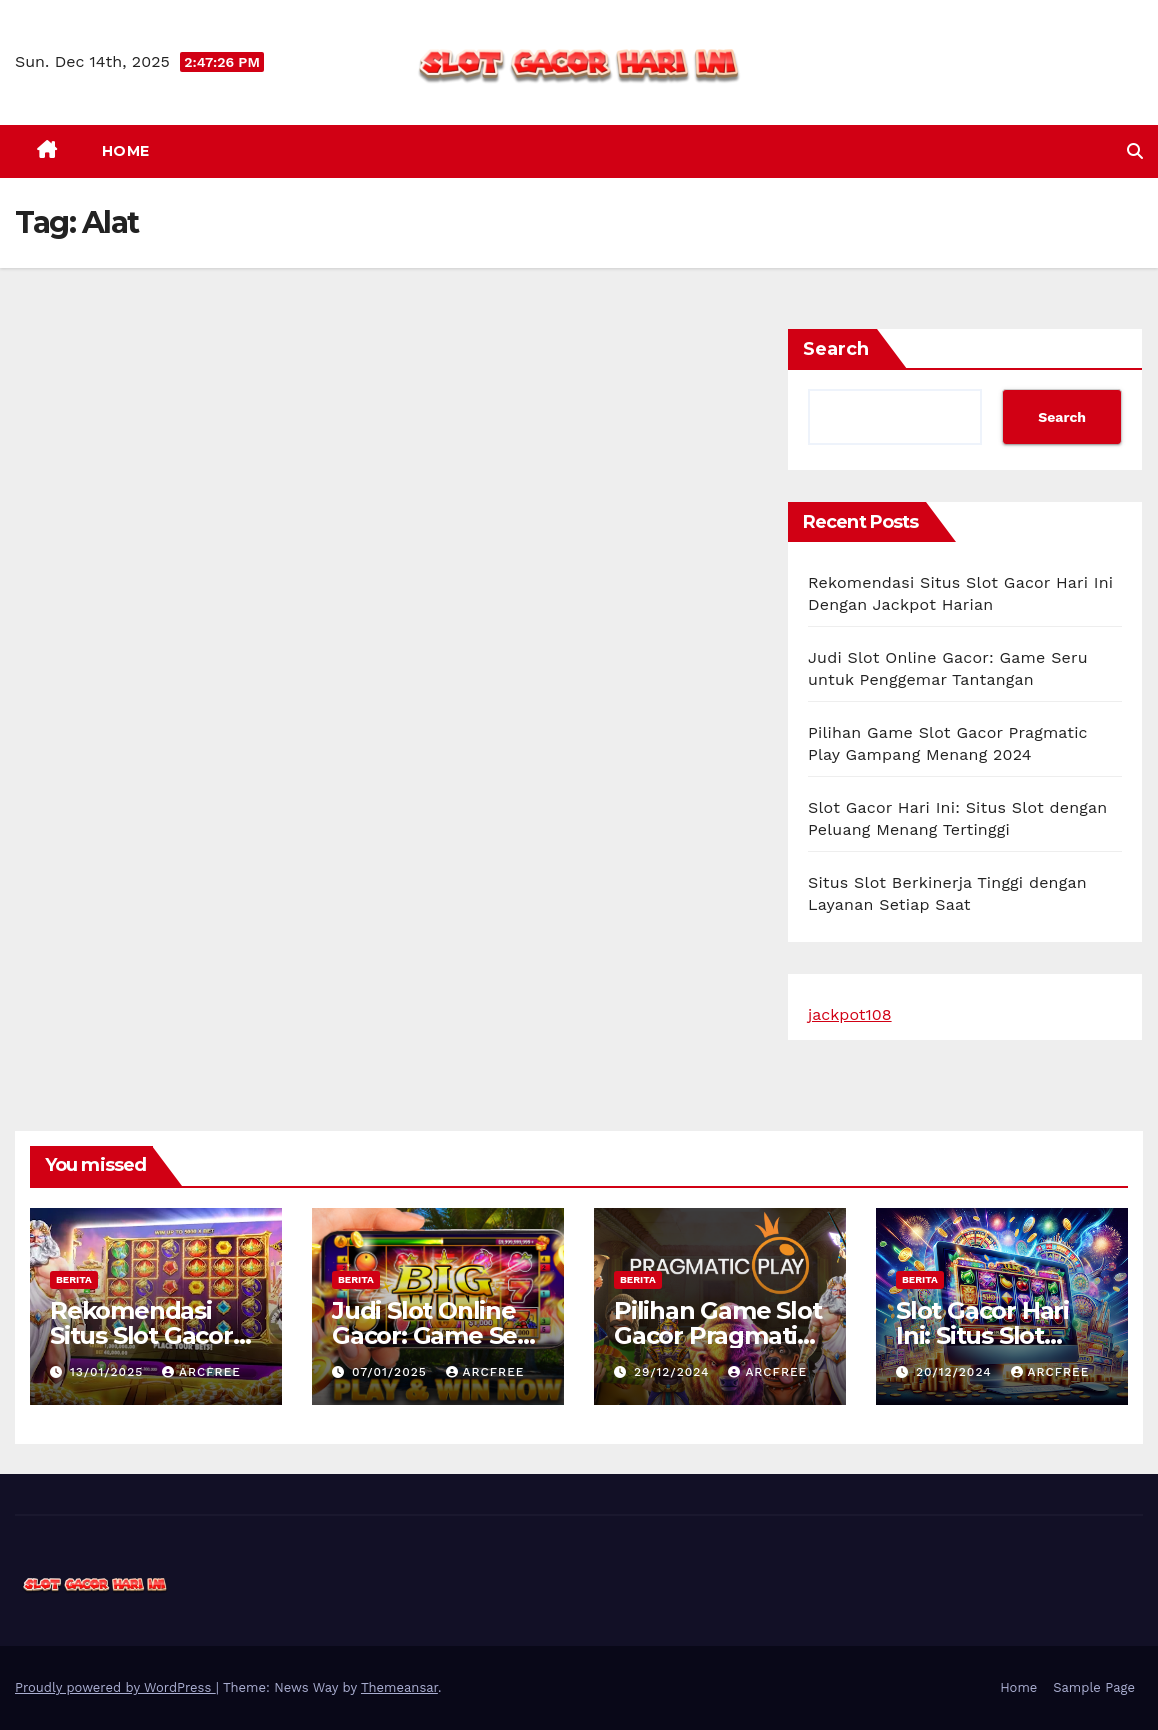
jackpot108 (850, 1014)
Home (126, 151)
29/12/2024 (674, 1372)
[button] (1135, 151)
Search (836, 349)
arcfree (201, 1372)
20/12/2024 (956, 1372)
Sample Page (1094, 1687)
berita (74, 1279)
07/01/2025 (392, 1372)
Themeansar (399, 1687)
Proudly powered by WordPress (115, 1687)
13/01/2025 (109, 1372)
